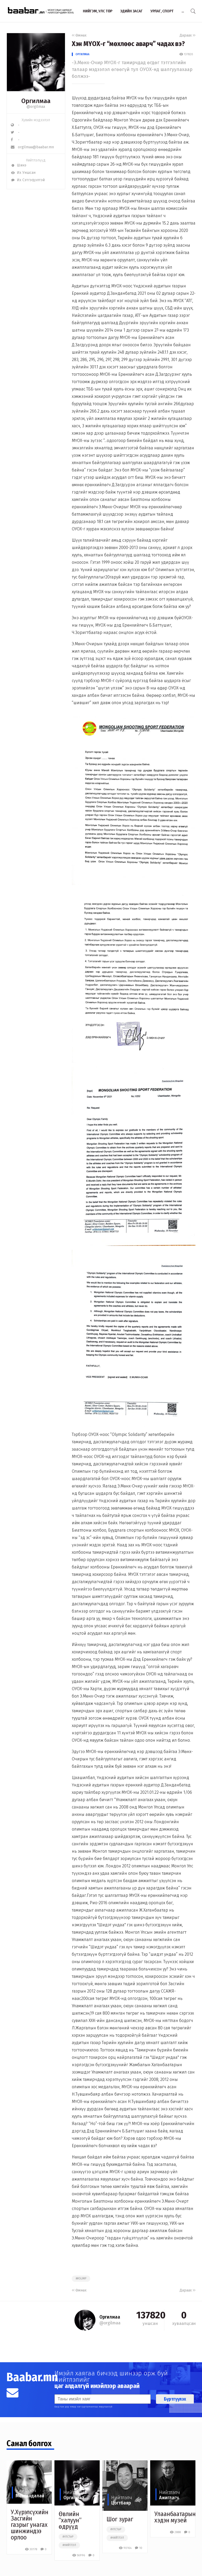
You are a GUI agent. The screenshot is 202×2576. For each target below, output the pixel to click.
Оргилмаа (82, 54)
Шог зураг (120, 2519)
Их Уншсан (23, 172)
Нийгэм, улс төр (97, 11)
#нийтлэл (69, 2545)
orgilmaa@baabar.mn (32, 147)
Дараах (187, 35)
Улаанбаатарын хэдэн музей (175, 2517)
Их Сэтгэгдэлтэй (28, 180)
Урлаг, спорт (162, 11)
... (182, 11)
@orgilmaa (36, 106)
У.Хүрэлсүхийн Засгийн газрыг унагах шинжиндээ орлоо (29, 2524)
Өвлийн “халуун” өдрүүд (70, 2520)
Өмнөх (79, 35)
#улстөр (68, 2536)
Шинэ (18, 165)
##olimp (81, 2278)
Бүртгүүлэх (175, 2399)
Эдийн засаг (131, 11)
